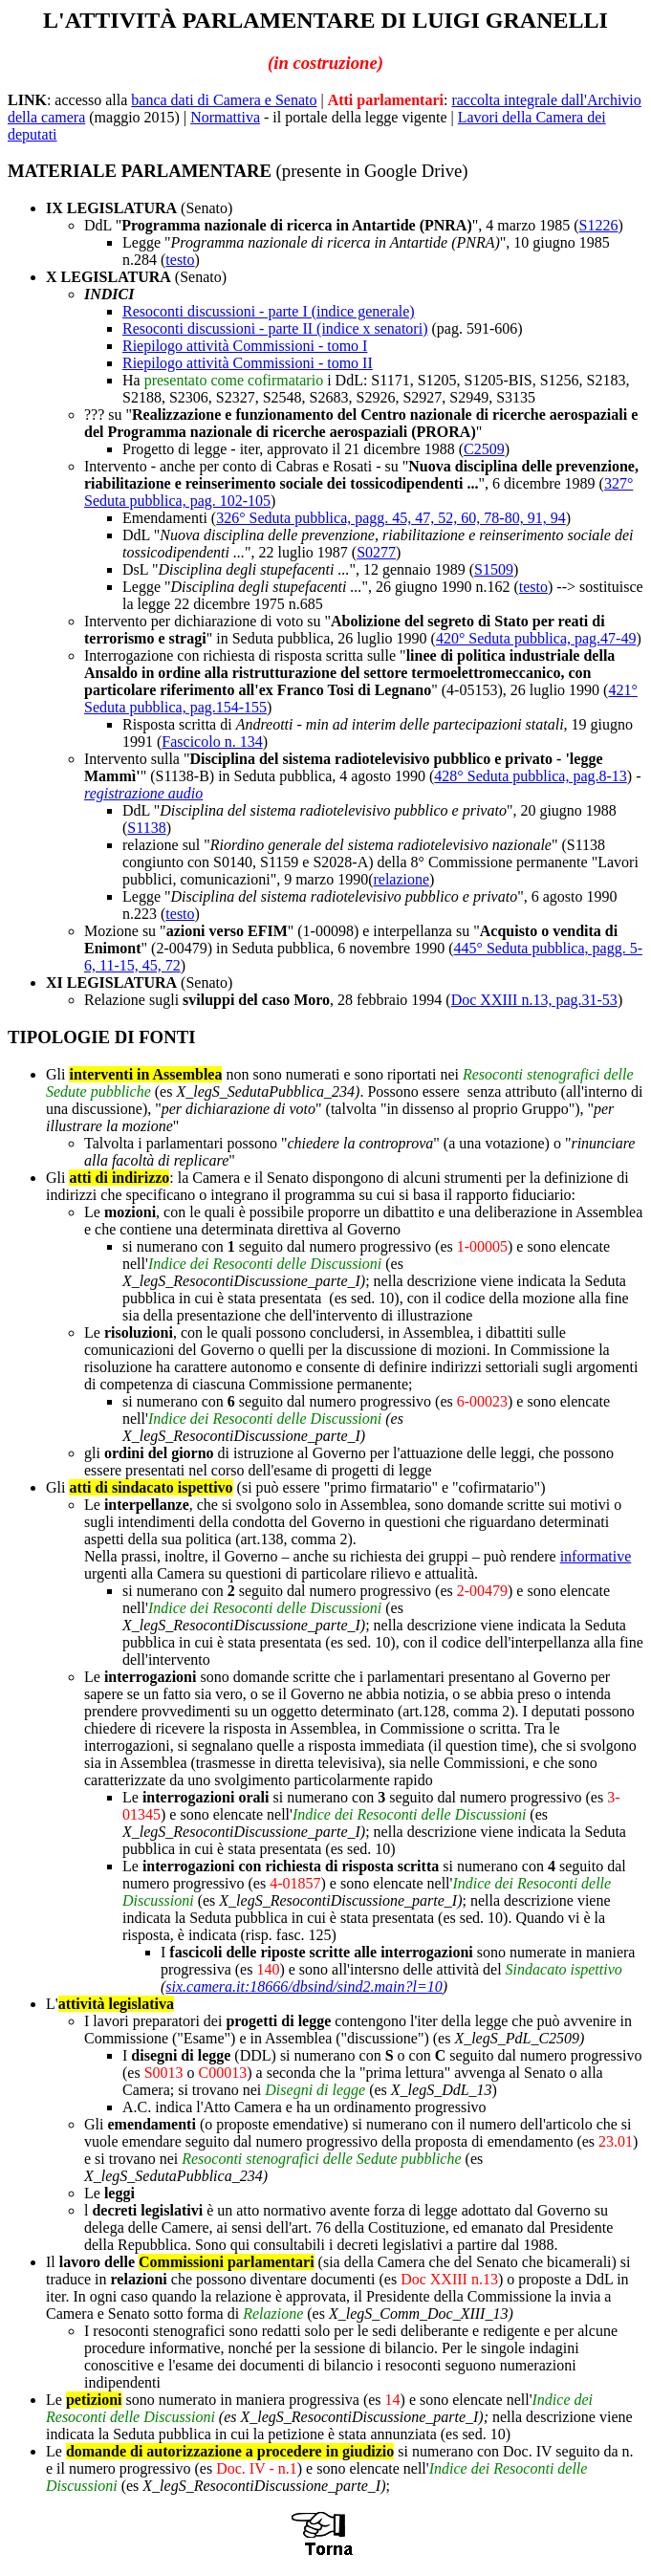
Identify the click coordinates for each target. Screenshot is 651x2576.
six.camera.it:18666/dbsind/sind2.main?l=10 (303, 1986)
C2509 (484, 449)
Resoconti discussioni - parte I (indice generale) (268, 311)
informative (596, 1556)
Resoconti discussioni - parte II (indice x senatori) (274, 328)
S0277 (376, 552)
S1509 (493, 569)
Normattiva (225, 117)
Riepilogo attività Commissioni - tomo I (244, 346)
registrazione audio (143, 793)
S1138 (146, 827)
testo (179, 259)
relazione (401, 879)
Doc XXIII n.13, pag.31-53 (534, 1000)
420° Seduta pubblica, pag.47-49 (536, 638)
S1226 (598, 225)
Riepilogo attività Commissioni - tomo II (247, 363)
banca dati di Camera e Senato (223, 100)
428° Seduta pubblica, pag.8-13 (530, 776)
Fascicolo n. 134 (212, 741)
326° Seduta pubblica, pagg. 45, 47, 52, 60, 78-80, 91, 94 (390, 518)
